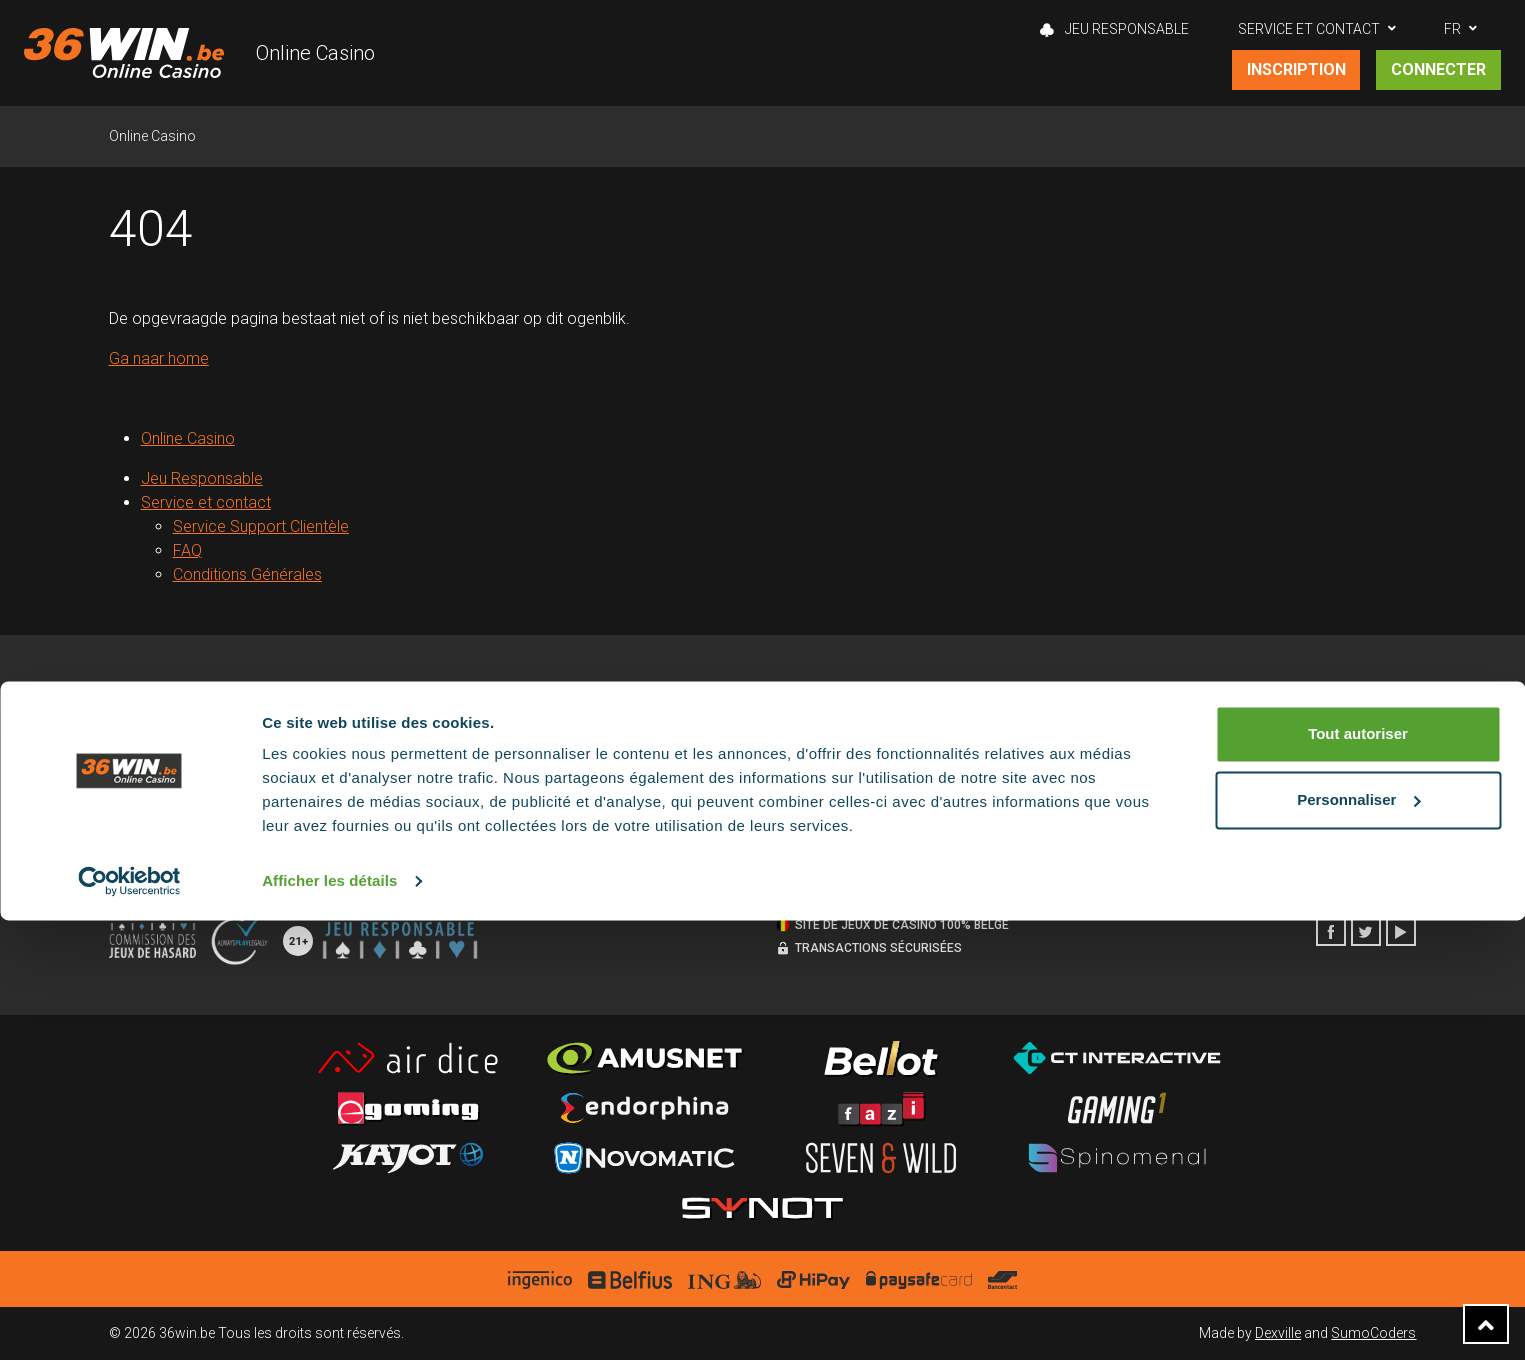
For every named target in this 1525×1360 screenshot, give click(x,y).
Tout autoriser (1358, 1173)
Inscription (1296, 69)
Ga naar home (159, 358)
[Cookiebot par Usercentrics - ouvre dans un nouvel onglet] (129, 1321)
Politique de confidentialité (524, 808)
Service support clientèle (851, 746)
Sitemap (135, 839)
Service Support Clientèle (261, 526)
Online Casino (315, 53)
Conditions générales (175, 777)
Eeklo (1180, 746)
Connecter (1438, 69)
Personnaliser (1358, 1238)
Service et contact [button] (1309, 29)
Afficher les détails (329, 1320)
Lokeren (1188, 777)
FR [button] (1452, 29)
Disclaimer (475, 777)
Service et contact (206, 502)
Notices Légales (159, 808)
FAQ (187, 550)
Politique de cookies (505, 746)
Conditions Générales (247, 574)
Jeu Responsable (1114, 29)
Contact (800, 808)
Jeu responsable (161, 746)
